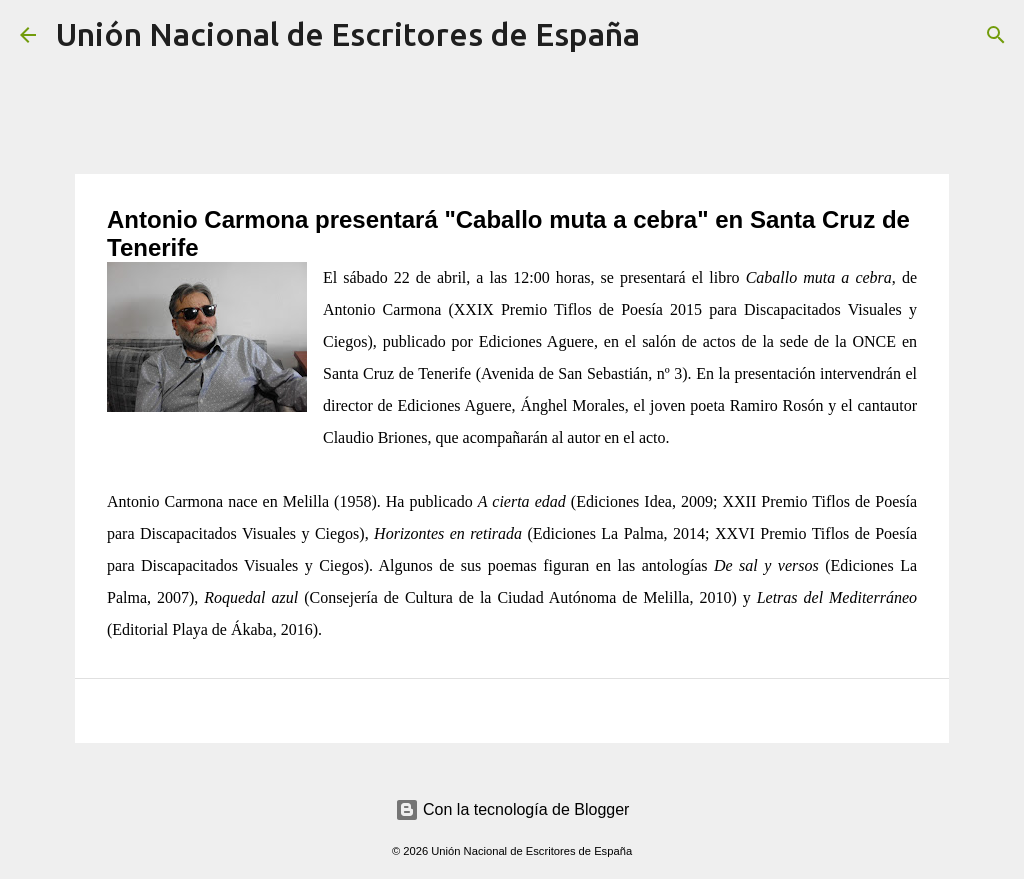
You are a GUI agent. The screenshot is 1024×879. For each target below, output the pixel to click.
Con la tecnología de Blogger (512, 809)
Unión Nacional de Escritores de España (348, 34)
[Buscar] (668, 35)
